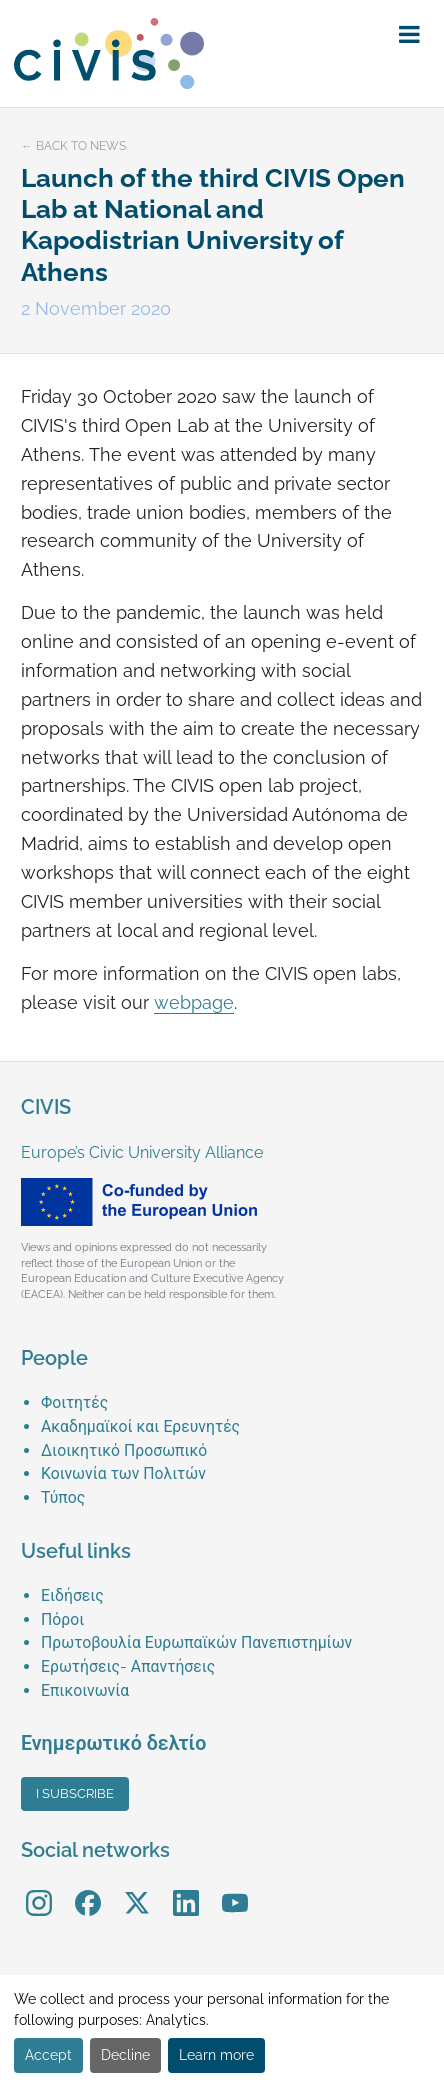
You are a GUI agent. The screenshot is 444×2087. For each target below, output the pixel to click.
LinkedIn (186, 1888)
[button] (409, 35)
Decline (125, 2055)
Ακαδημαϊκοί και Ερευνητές (140, 1426)
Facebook (88, 1888)
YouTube (234, 1888)
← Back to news (73, 146)
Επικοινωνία (85, 1690)
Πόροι (62, 1619)
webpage (194, 1003)
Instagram (39, 1888)
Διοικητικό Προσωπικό (124, 1450)
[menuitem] (232, 1403)
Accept (48, 2055)
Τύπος (63, 1497)
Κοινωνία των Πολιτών (123, 1473)
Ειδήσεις (72, 1595)
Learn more (216, 2055)
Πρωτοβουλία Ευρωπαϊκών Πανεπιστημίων (196, 1642)
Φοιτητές (74, 1402)
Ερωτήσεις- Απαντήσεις (128, 1666)
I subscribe (75, 1793)
